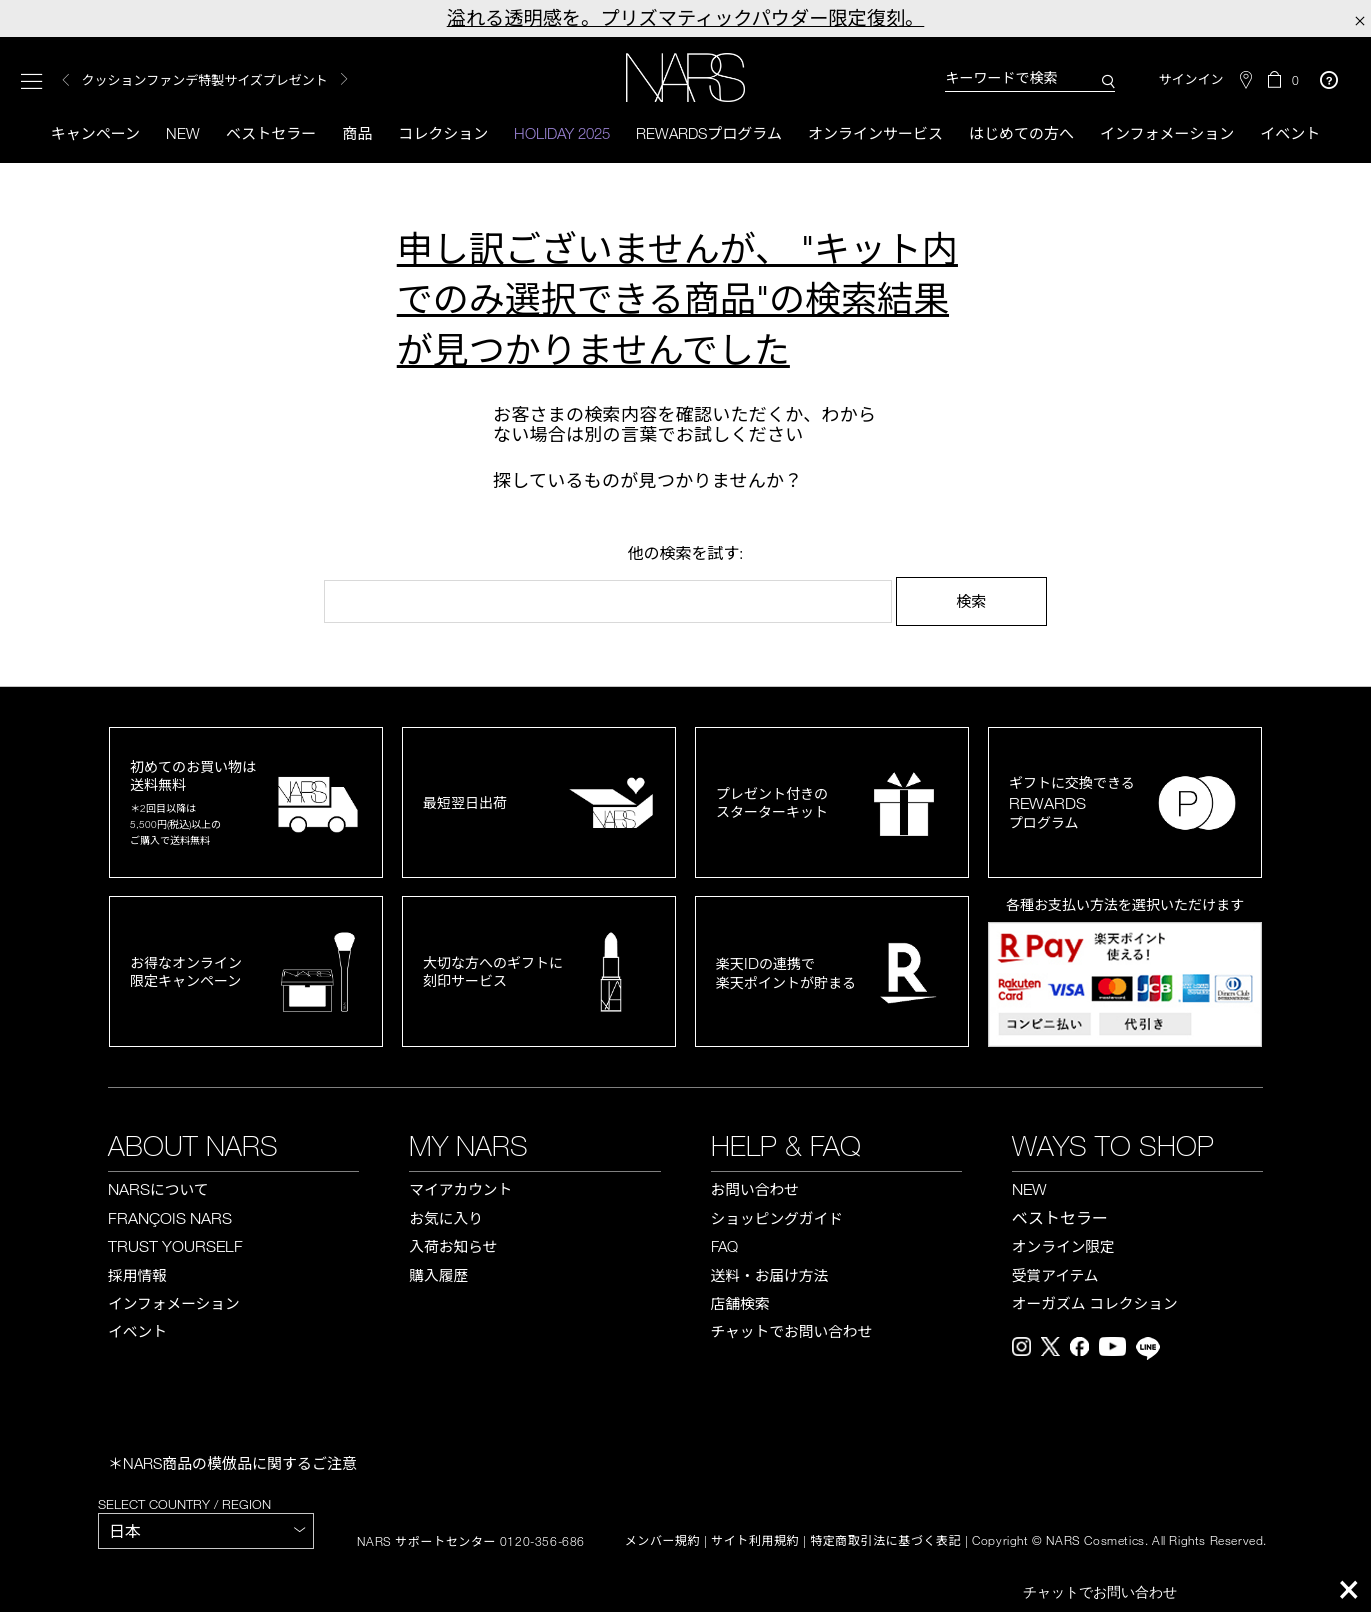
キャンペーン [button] (95, 133)
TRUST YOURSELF (175, 1246)
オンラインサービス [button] (875, 133)
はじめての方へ (1021, 133)
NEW (1029, 1189)
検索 (971, 601)
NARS (158, 1189)
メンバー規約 (663, 1541)
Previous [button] (66, 80)
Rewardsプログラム (709, 133)
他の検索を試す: (685, 553)
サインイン (1190, 79)
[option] (269, 80)
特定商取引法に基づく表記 (885, 1541)
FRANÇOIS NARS (170, 1218)
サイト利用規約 (755, 1541)
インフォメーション (1167, 133)
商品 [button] (357, 133)
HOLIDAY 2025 (562, 133)
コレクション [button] (443, 133)
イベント (1290, 133)
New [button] (183, 133)
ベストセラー (271, 133)
